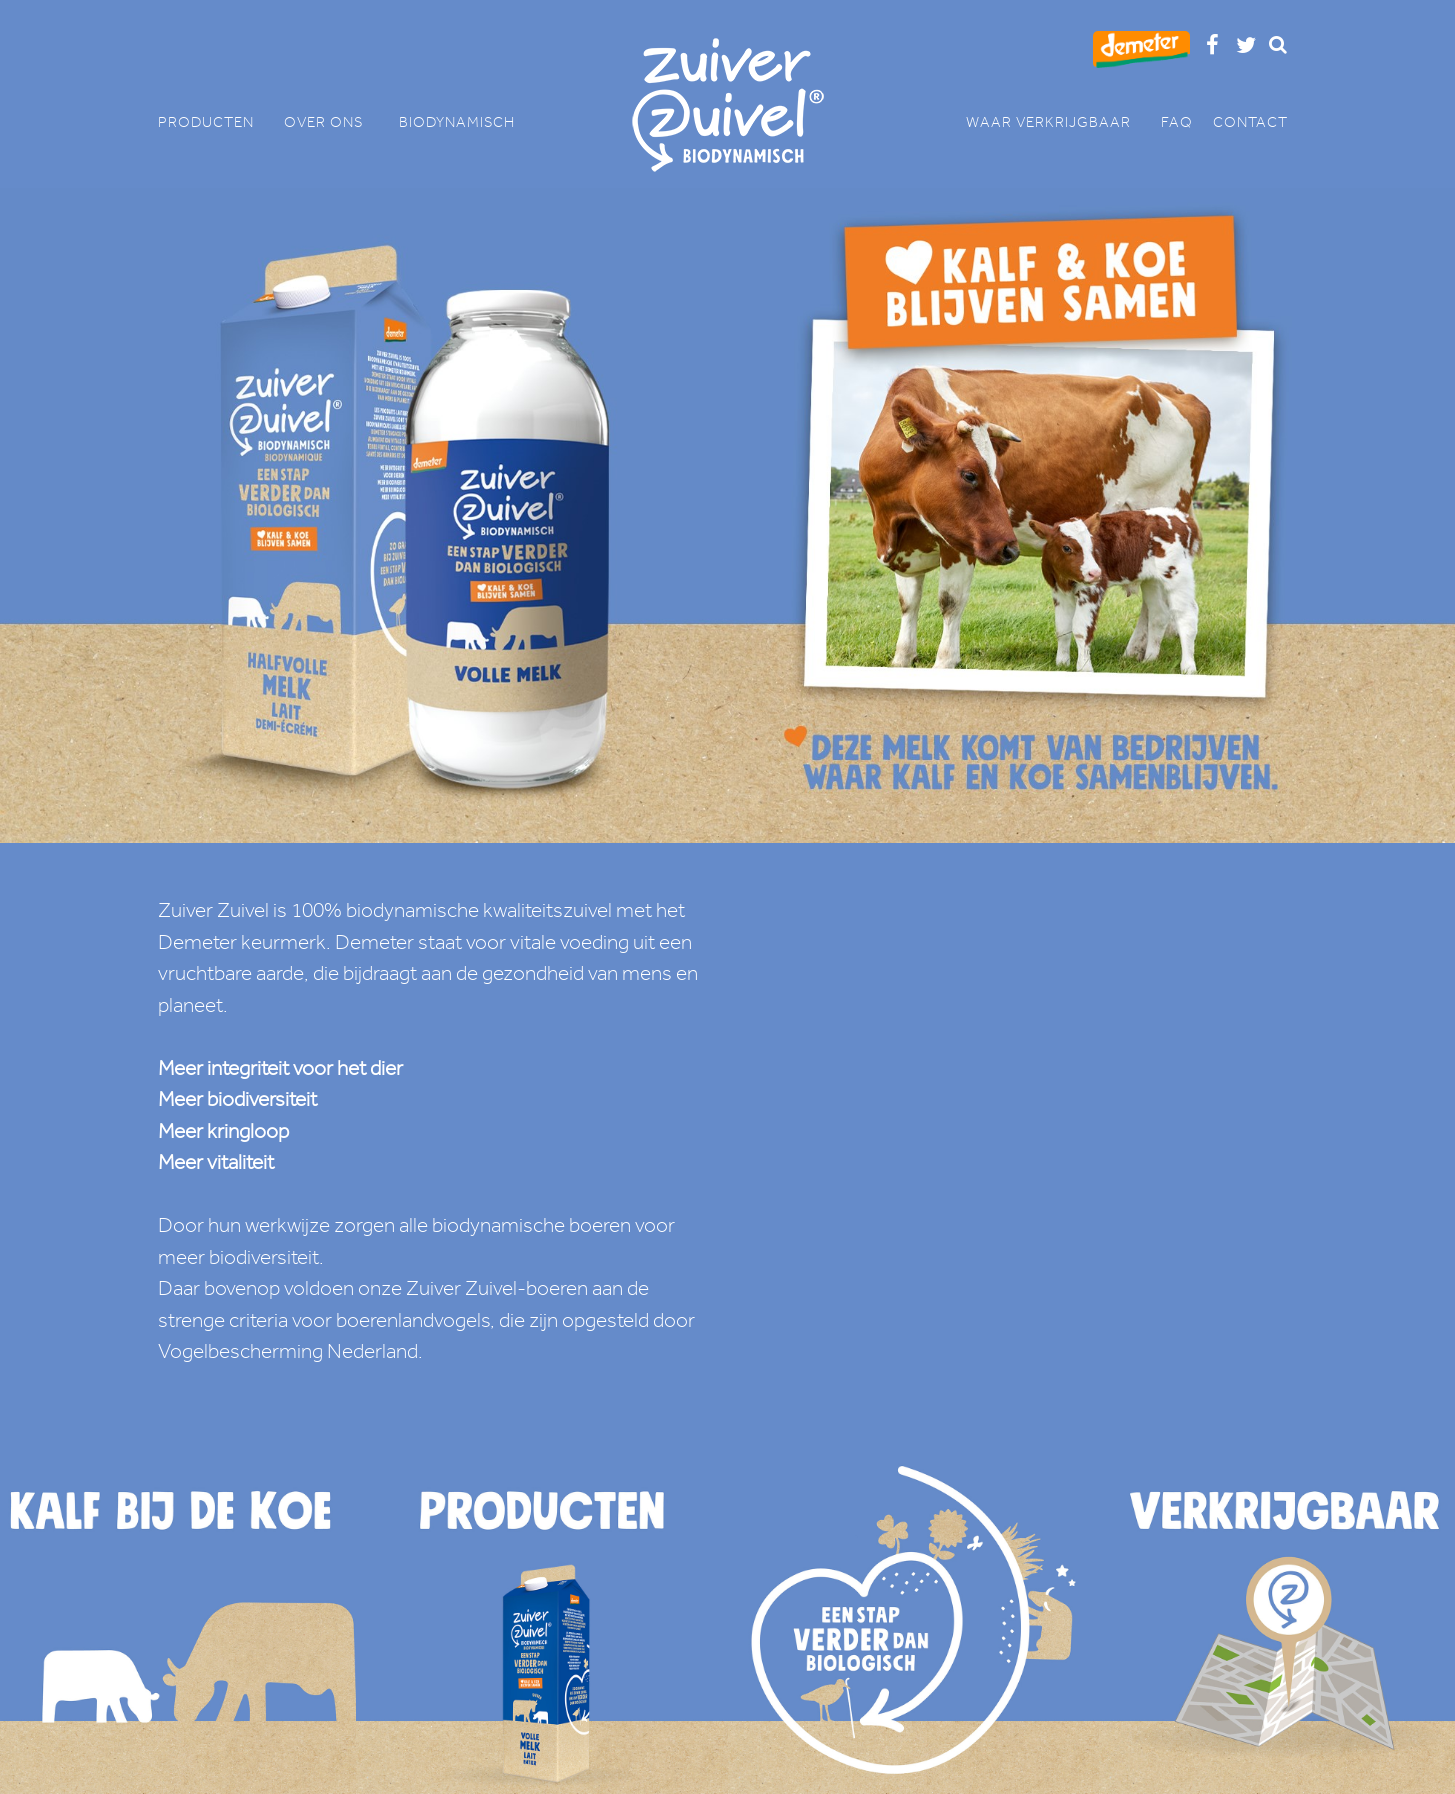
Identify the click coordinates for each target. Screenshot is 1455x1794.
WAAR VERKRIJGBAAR (1058, 122)
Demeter (197, 942)
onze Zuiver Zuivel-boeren (473, 1288)
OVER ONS (331, 122)
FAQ (1177, 122)
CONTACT (1250, 122)
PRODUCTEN (216, 122)
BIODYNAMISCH (457, 122)
